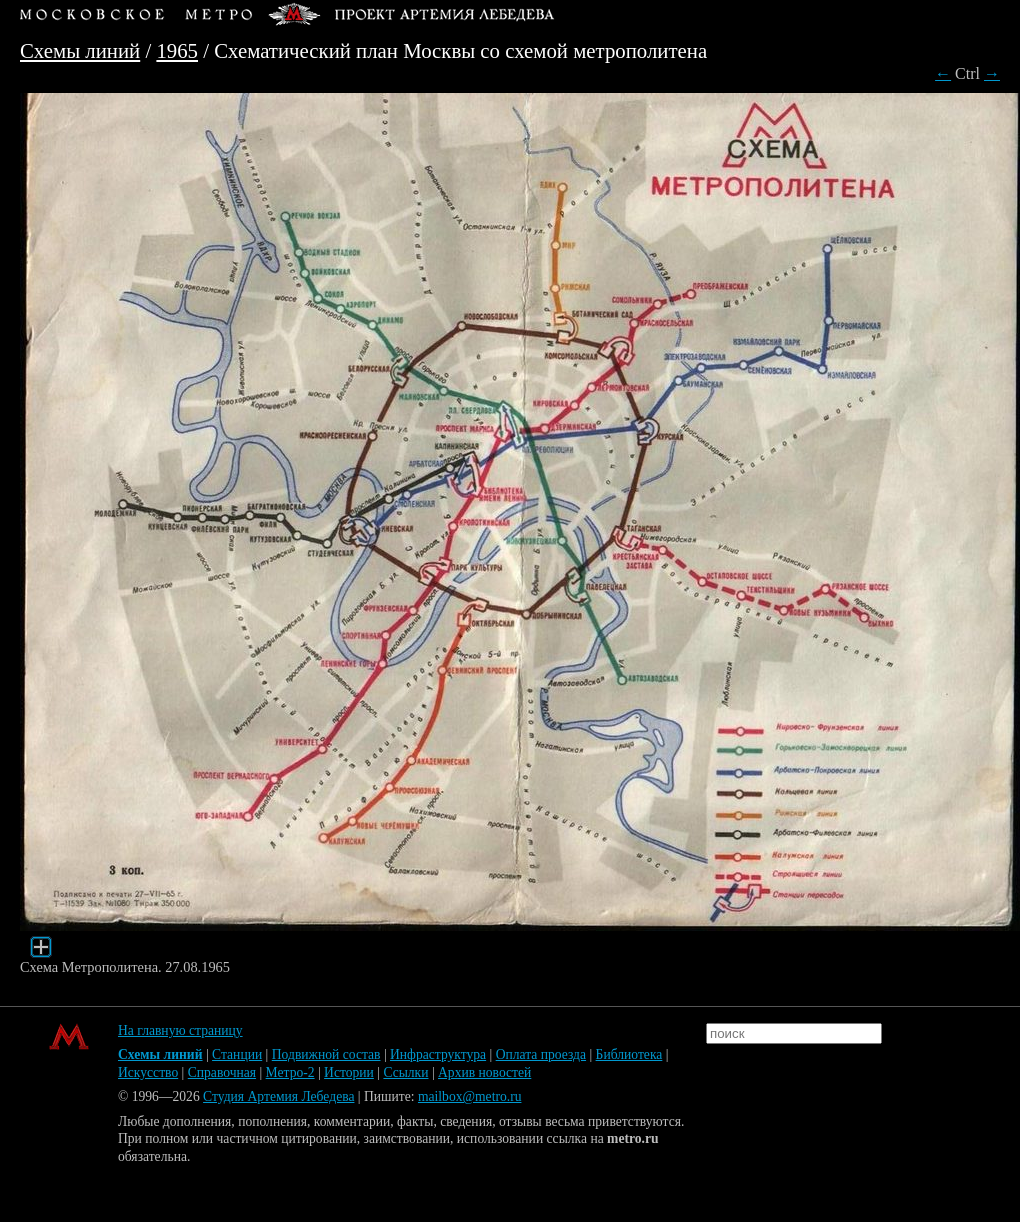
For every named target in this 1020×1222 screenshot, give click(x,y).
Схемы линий (80, 50)
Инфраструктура (438, 1054)
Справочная (222, 1072)
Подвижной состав (326, 1054)
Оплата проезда (541, 1054)
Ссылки (405, 1072)
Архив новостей (484, 1072)
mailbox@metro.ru (470, 1096)
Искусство (148, 1072)
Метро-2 (290, 1072)
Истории (349, 1072)
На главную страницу (180, 1030)
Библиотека (629, 1054)
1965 (177, 50)
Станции (237, 1054)
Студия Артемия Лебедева (278, 1096)
